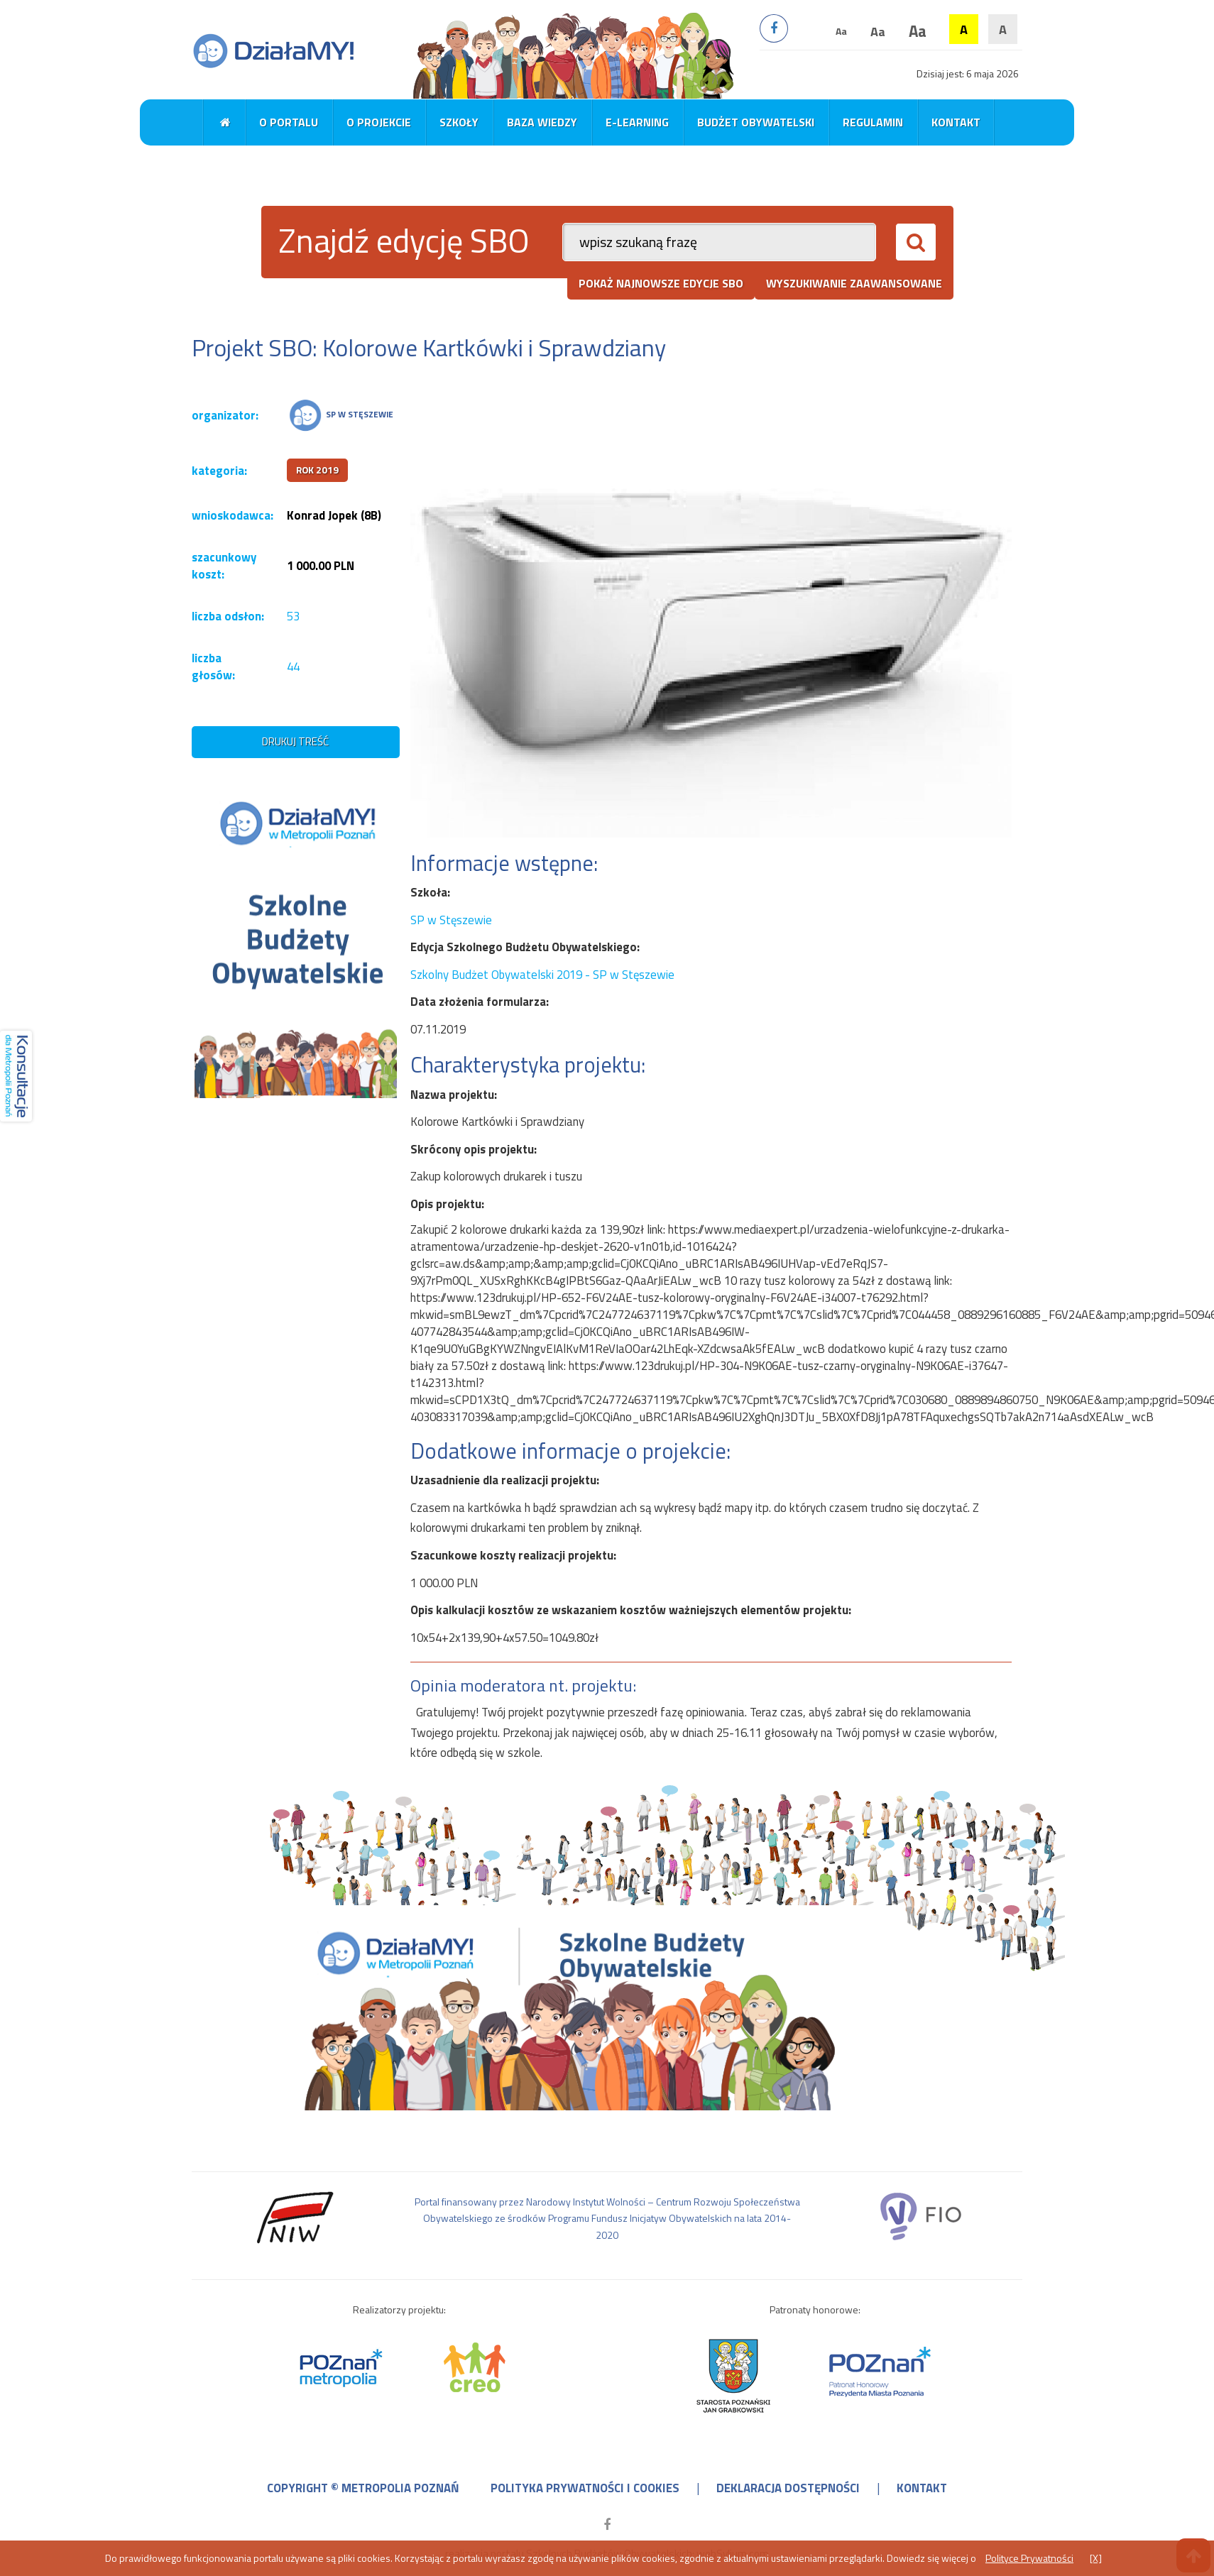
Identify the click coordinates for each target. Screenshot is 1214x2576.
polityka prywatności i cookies (585, 2488)
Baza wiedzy (542, 122)
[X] (1096, 2557)
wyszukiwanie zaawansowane (854, 283)
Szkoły (459, 122)
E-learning (637, 122)
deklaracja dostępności (788, 2488)
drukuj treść (295, 741)
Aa (841, 30)
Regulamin (873, 122)
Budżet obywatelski (755, 122)
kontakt (922, 2488)
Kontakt (955, 122)
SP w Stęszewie (451, 920)
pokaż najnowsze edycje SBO (661, 283)
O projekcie (378, 122)
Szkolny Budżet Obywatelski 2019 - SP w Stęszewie (542, 974)
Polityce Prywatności (1029, 2557)
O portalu (288, 122)
